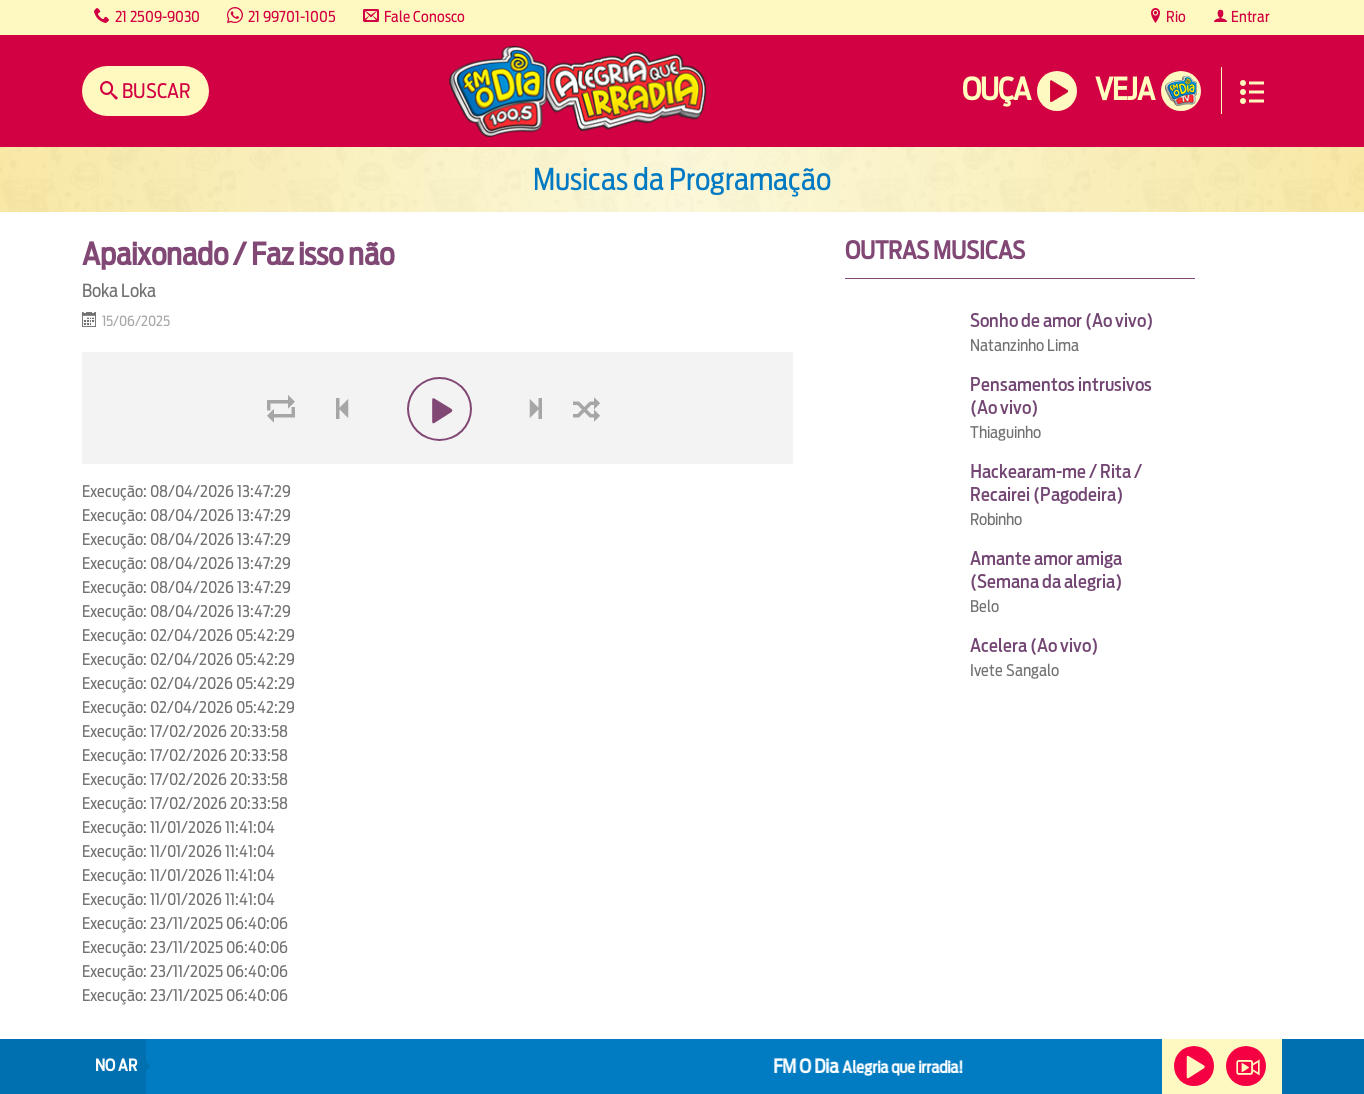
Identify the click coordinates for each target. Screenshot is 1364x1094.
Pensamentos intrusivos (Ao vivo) (1061, 396)
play (437, 456)
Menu (1252, 92)
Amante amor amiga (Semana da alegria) (1046, 570)
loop (284, 456)
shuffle (590, 456)
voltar (336, 456)
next (538, 456)
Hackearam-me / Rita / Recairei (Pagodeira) (1056, 483)
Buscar (154, 90)
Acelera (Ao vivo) (1034, 645)
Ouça (996, 89)
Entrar (1249, 16)
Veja (1124, 89)
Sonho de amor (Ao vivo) (1061, 320)
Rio (1174, 16)
